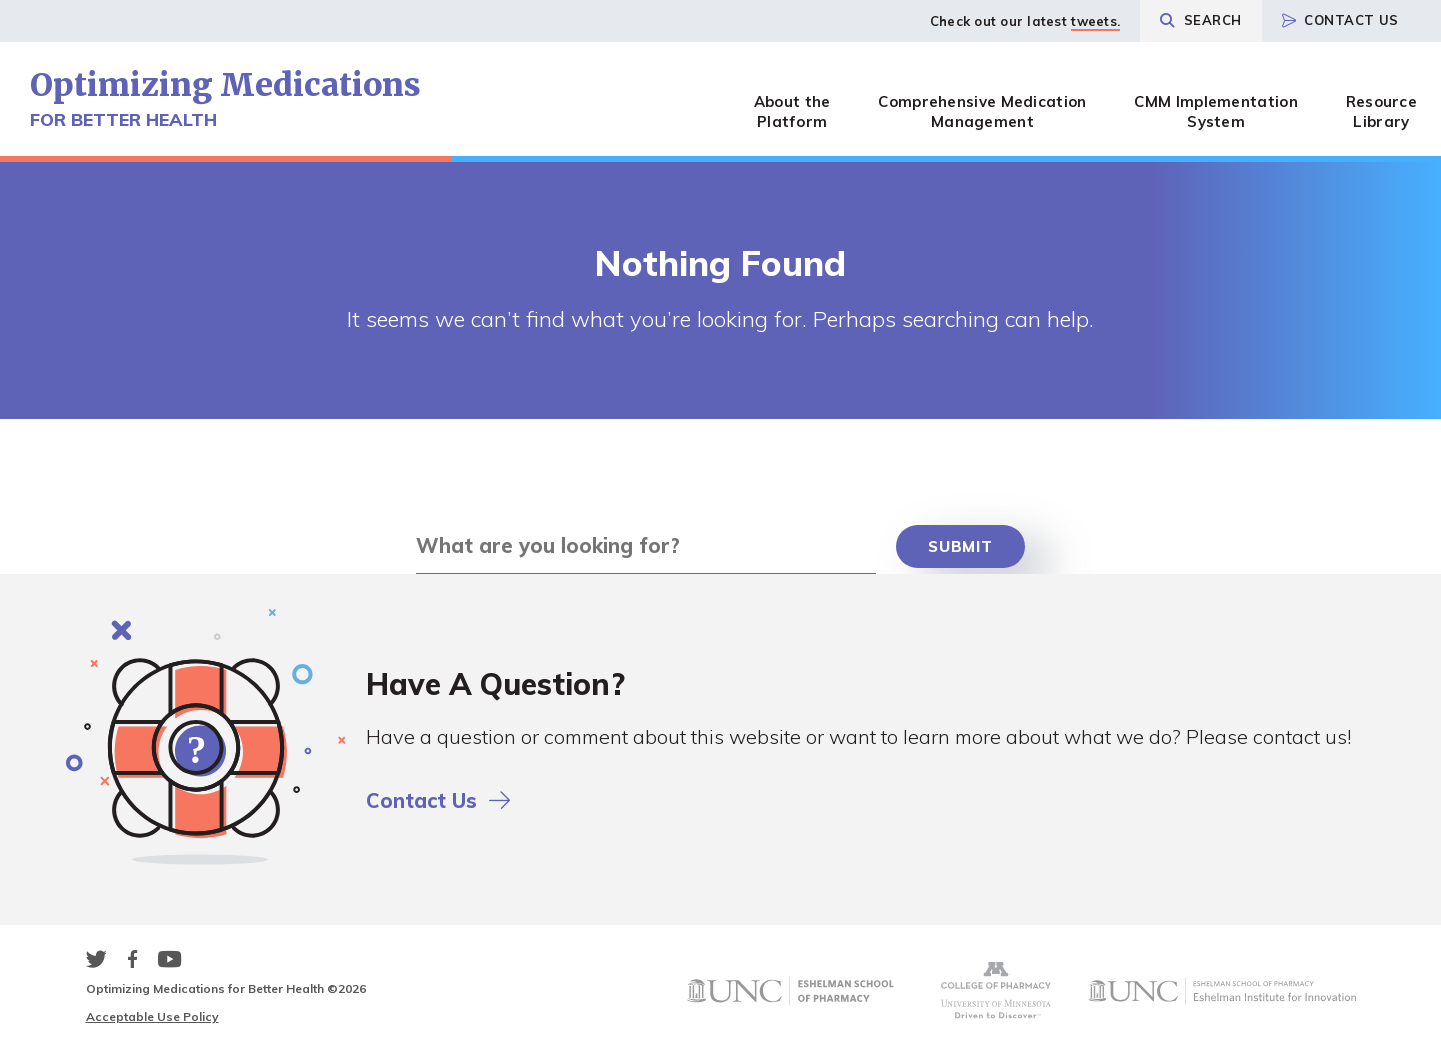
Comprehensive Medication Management (982, 111)
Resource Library (1381, 111)
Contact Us (1340, 20)
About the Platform (792, 111)
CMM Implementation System (1215, 111)
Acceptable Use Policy (152, 1016)
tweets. (1095, 21)
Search (1200, 20)
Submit (960, 546)
